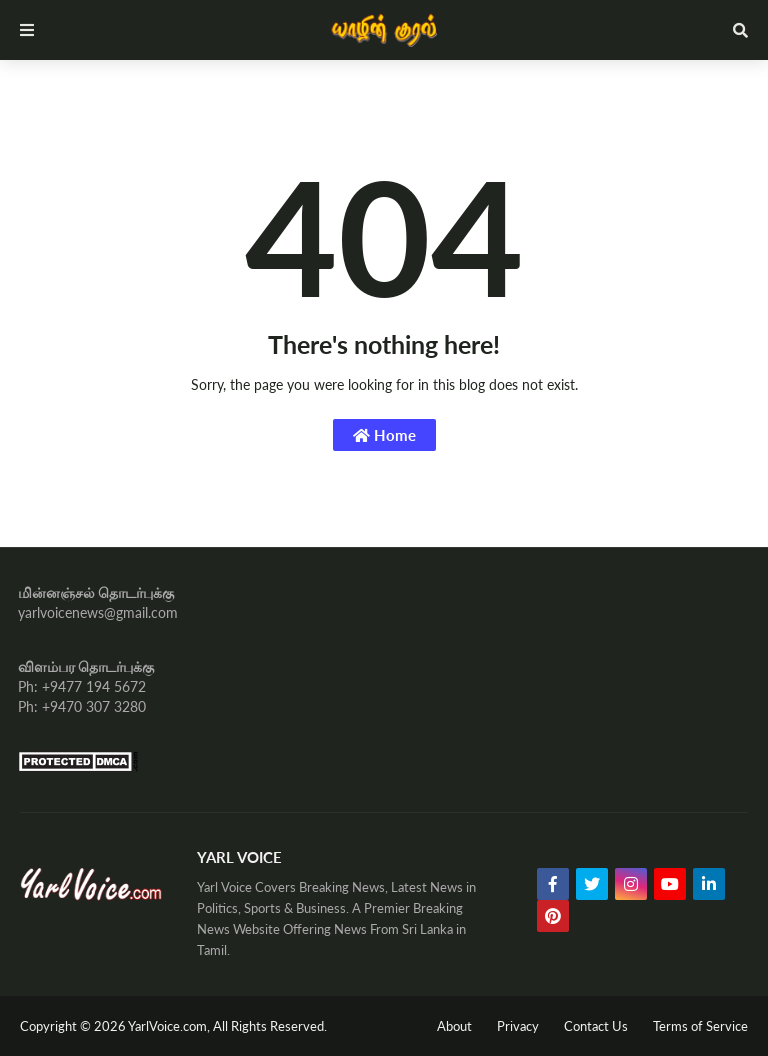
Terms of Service (700, 1026)
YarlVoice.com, (170, 1026)
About (454, 1026)
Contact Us (596, 1026)
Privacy (518, 1026)
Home (384, 435)
